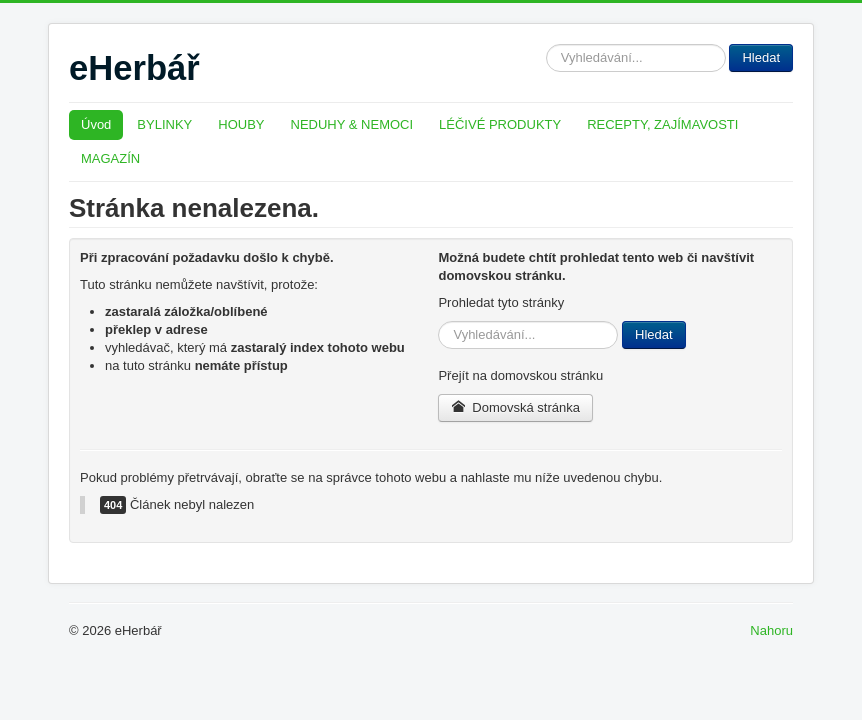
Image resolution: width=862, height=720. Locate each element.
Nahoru (771, 630)
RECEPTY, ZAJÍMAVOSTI (662, 124)
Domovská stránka (515, 407)
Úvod (96, 124)
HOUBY (241, 124)
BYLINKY (164, 124)
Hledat (546, 44)
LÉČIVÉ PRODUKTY (500, 124)
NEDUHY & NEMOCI (352, 124)
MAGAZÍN (110, 158)
